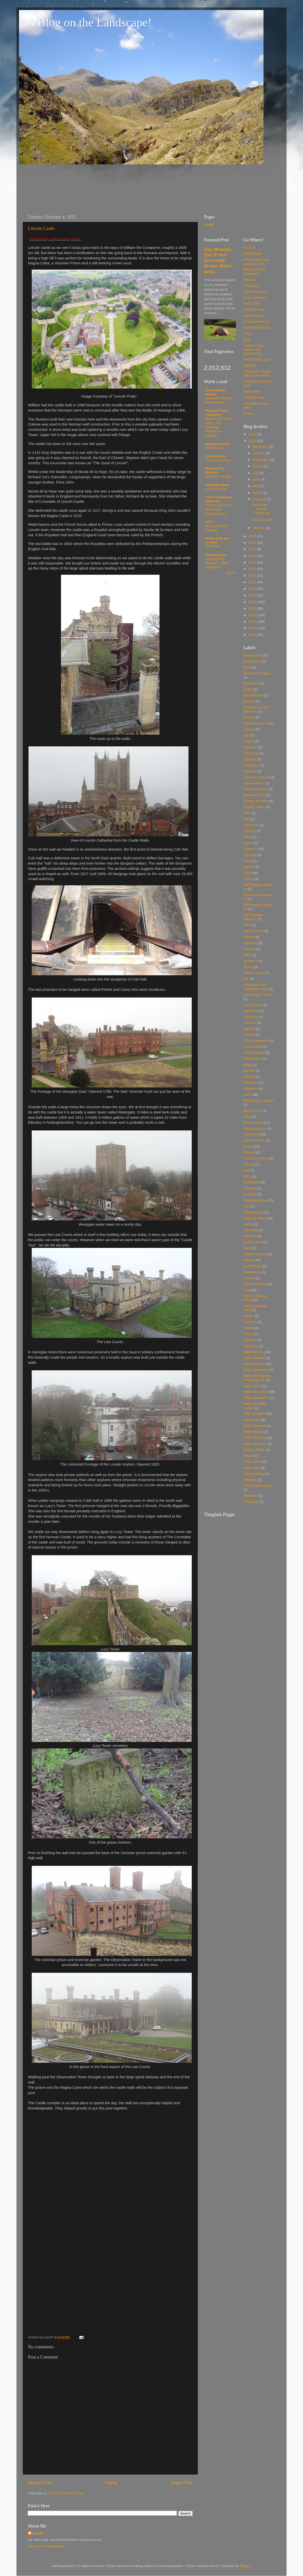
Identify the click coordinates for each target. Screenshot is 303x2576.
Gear (247, 873)
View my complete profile (46, 2546)
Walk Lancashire (256, 1392)
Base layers (252, 661)
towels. (249, 1316)
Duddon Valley (254, 807)
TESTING (212, 546)
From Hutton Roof (218, 460)
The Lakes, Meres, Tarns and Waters (258, 373)
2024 (252, 536)
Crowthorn (251, 765)
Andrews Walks (217, 485)
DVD (247, 813)
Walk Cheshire (254, 1358)
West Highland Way (258, 1486)
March (258, 493)
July (256, 473)
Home (111, 2482)
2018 (252, 575)
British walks (253, 253)
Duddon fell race (256, 801)
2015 (252, 595)
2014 (252, 602)
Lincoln (249, 1034)
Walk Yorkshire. (255, 1444)
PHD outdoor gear (257, 359)
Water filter (252, 1468)
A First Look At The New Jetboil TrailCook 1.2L (218, 509)
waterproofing (254, 1474)
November (261, 447)
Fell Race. (251, 825)
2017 (252, 582)
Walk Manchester (257, 1398)
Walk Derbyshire (256, 1370)
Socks (248, 1224)
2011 (252, 621)
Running (250, 1188)
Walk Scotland (254, 1414)
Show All (231, 573)
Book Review (253, 695)
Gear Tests (252, 303)
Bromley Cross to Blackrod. (257, 709)
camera (249, 729)
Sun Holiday (253, 1266)
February (260, 499)
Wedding (250, 1480)
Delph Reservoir (256, 789)
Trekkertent (252, 391)
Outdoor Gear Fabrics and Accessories (254, 349)
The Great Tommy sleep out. (261, 509)
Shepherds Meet (256, 1200)
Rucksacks (252, 1182)
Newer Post (40, 2482)
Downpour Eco (255, 795)
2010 (252, 628)
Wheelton (251, 1496)
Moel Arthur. (253, 1110)
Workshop (251, 1502)
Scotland (250, 1194)
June (257, 479)
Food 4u (250, 247)
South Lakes (253, 1242)
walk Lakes (252, 1386)
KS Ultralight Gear (257, 327)
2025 (252, 441)
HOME (209, 225)
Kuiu (247, 333)
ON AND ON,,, (215, 448)
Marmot (249, 1070)
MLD (247, 339)
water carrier (253, 1462)
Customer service (257, 777)
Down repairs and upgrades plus (257, 261)
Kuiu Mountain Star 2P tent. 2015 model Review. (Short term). (218, 260)
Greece (249, 937)
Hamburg (251, 943)
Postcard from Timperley (216, 413)
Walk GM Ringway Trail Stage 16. (257, 1378)
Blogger (245, 2566)
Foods (248, 843)
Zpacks (249, 413)
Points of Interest (256, 1158)
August (258, 466)
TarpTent (250, 365)
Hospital (250, 949)
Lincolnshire (253, 1046)
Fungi (248, 861)
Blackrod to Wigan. (258, 673)
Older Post (181, 2482)
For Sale (250, 855)
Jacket (248, 967)
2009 (252, 634)
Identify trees (253, 315)
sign (247, 1206)
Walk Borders (254, 1352)
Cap (247, 735)
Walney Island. (255, 1450)
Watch (248, 1456)
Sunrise (249, 1278)
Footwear (251, 849)
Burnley (249, 717)
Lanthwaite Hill (215, 489)
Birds (247, 667)
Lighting (249, 1028)
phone (248, 1146)
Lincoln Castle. (42, 228)
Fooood (249, 280)
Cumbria (250, 771)
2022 (252, 549)
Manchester (252, 1058)
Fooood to (251, 286)
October (259, 453)
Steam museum (255, 1254)
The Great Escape (218, 476)
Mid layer (250, 1082)
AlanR (37, 2533)
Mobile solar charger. (259, 1100)
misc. (248, 1094)
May (256, 486)
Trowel (249, 1328)
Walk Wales (252, 1432)
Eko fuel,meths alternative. (255, 271)
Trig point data (254, 397)
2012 (252, 615)
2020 (252, 562)
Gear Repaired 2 (256, 291)
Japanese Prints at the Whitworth (218, 400)
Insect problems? (256, 321)
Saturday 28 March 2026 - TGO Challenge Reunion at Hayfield (218, 427)
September (261, 460)
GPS (247, 925)
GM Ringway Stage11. (253, 917)
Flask (248, 837)
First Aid (250, 831)
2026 (252, 434)
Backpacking (253, 655)
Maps (248, 1064)
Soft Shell (251, 1230)
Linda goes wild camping (216, 528)
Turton (248, 1334)
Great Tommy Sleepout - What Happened (216, 563)
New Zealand (254, 1122)
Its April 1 (251, 961)
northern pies (216, 555)
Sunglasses (252, 1272)
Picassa (249, 1152)
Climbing (250, 759)
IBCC (248, 955)
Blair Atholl (252, 683)
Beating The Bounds (214, 470)
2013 (252, 608)
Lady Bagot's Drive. (258, 995)
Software (250, 1236)
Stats (247, 1248)
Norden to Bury (255, 1128)
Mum (247, 1116)
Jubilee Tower (254, 973)
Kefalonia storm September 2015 (256, 987)
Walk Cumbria (254, 1364)
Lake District (253, 1005)
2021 (252, 556)
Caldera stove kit (256, 723)
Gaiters (249, 867)
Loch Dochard (254, 1052)
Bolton (248, 689)
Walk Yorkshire (255, 1438)
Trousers (250, 1322)
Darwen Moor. (254, 783)
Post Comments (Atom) (66, 2493)
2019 (252, 569)
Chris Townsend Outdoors (218, 499)
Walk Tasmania (255, 1426)
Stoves (249, 1260)
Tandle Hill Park (255, 1284)
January (259, 528)
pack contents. (254, 1140)
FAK (247, 819)
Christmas (251, 753)
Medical (249, 1076)
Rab (247, 1170)
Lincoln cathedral (256, 1040)
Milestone (251, 1088)
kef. (246, 979)
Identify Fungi (254, 309)
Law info (250, 1023)
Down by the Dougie (215, 392)
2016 (252, 588)
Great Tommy (254, 931)
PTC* (209, 522)
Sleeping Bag (254, 1212)
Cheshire (250, 747)
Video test (251, 1346)
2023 (252, 542)
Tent (247, 1290)
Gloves (249, 879)
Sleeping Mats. (255, 1218)
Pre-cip (249, 1164)
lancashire (251, 1011)
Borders (249, 701)
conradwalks (215, 456)
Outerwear (251, 1134)
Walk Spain (252, 1420)
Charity (249, 741)
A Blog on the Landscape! (89, 22)
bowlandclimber (218, 444)
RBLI (247, 1176)
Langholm (251, 1017)
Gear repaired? (255, 297)
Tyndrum (250, 1340)
